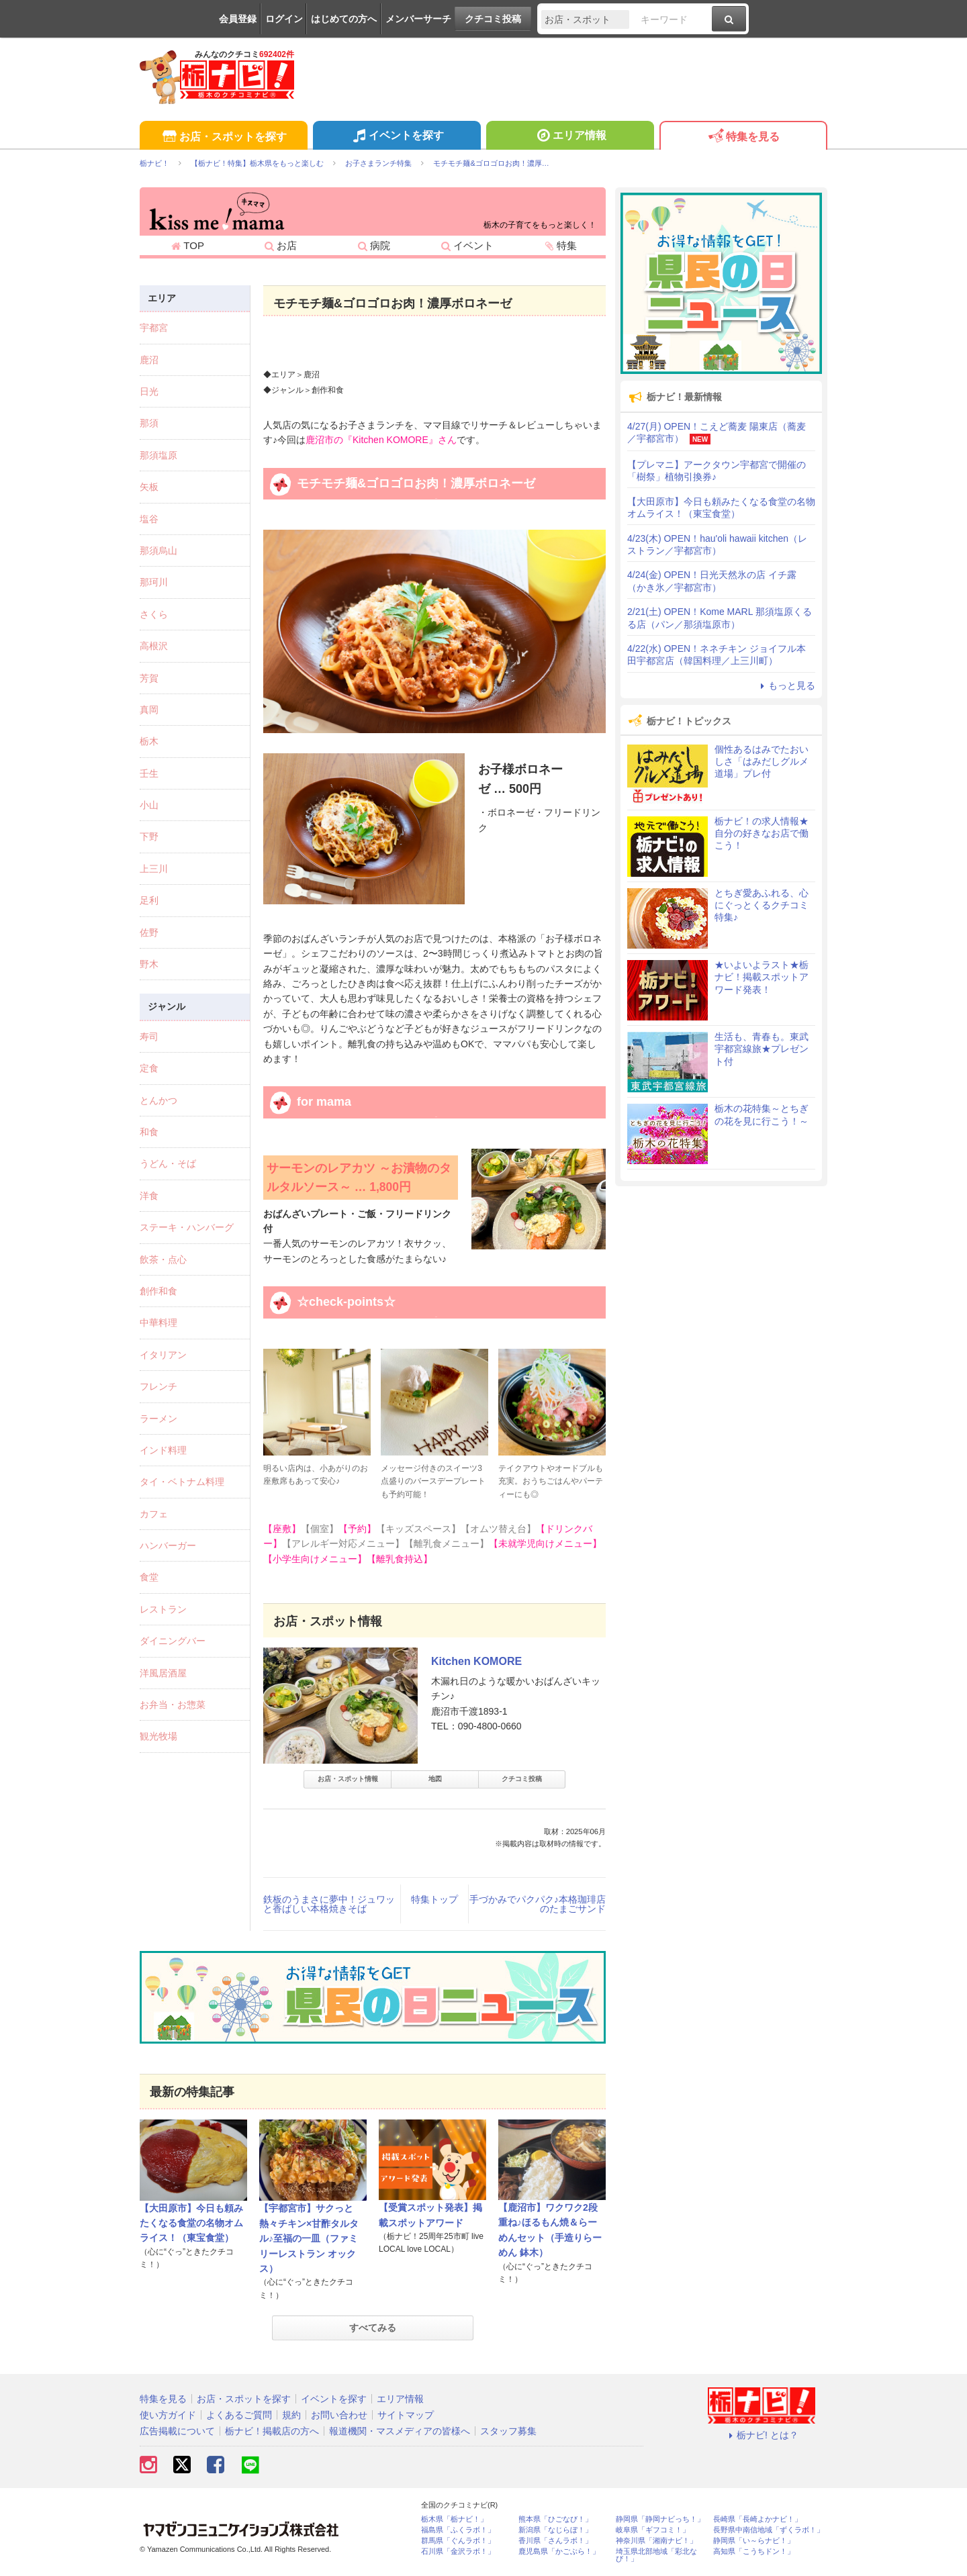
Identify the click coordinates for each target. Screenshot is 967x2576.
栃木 (149, 741)
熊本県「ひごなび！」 (555, 2519)
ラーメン (158, 1418)
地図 (435, 1778)
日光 (149, 391)
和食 (149, 1132)
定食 (149, 1068)
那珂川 (154, 582)
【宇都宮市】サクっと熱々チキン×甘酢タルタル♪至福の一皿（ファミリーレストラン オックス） (309, 2238)
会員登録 (238, 18)
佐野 (149, 932)
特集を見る (743, 137)
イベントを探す (396, 137)
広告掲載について (177, 2431)
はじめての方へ (344, 18)
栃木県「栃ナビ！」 (454, 2519)
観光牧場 (158, 1736)
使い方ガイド (168, 2415)
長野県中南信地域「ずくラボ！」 (768, 2530)
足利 (149, 900)
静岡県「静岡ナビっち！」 (660, 2519)
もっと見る (785, 685)
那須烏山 (158, 550)
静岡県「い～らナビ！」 (753, 2540)
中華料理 (158, 1322)
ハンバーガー (168, 1545)
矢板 (149, 486)
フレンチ (158, 1386)
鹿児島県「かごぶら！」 (559, 2551)
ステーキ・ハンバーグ (187, 1227)
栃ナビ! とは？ (761, 2435)
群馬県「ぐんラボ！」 (458, 2540)
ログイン (284, 18)
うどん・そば (168, 1163)
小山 (149, 805)
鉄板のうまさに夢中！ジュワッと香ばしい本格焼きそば (329, 1904)
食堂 (149, 1577)
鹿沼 (149, 359)
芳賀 (149, 678)
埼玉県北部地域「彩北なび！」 (656, 2555)
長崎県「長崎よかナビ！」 (757, 2519)
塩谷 (149, 519)
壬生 (149, 773)
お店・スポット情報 (348, 1778)
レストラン (163, 1609)
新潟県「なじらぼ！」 (555, 2530)
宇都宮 (154, 327)
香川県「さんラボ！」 (555, 2540)
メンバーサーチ (418, 18)
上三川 (154, 868)
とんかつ (158, 1100)
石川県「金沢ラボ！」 (458, 2551)
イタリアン (163, 1354)
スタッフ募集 (508, 2431)
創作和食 (158, 1291)
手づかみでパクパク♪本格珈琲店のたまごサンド (537, 1904)
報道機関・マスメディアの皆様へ (399, 2431)
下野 (149, 836)
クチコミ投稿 (493, 18)
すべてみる (372, 2327)
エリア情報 (570, 137)
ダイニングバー (172, 1640)
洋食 (149, 1195)
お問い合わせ (339, 2415)
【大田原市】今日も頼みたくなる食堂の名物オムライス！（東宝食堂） (191, 2223)
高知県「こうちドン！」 (753, 2551)
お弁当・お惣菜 (172, 1704)
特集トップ (434, 1899)
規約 (291, 2415)
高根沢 (154, 645)
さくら (154, 614)
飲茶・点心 (163, 1259)
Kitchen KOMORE (476, 1661)
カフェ (154, 1514)
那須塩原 (158, 455)
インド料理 (163, 1450)
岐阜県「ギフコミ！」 (653, 2530)
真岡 (149, 709)
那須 (149, 423)
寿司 (149, 1036)
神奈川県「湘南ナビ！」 (656, 2540)
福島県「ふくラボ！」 (458, 2530)
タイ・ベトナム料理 (182, 1481)
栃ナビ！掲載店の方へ (272, 2431)
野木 (149, 964)
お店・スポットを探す (223, 137)
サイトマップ (405, 2415)
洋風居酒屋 (163, 1673)
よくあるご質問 (239, 2415)
